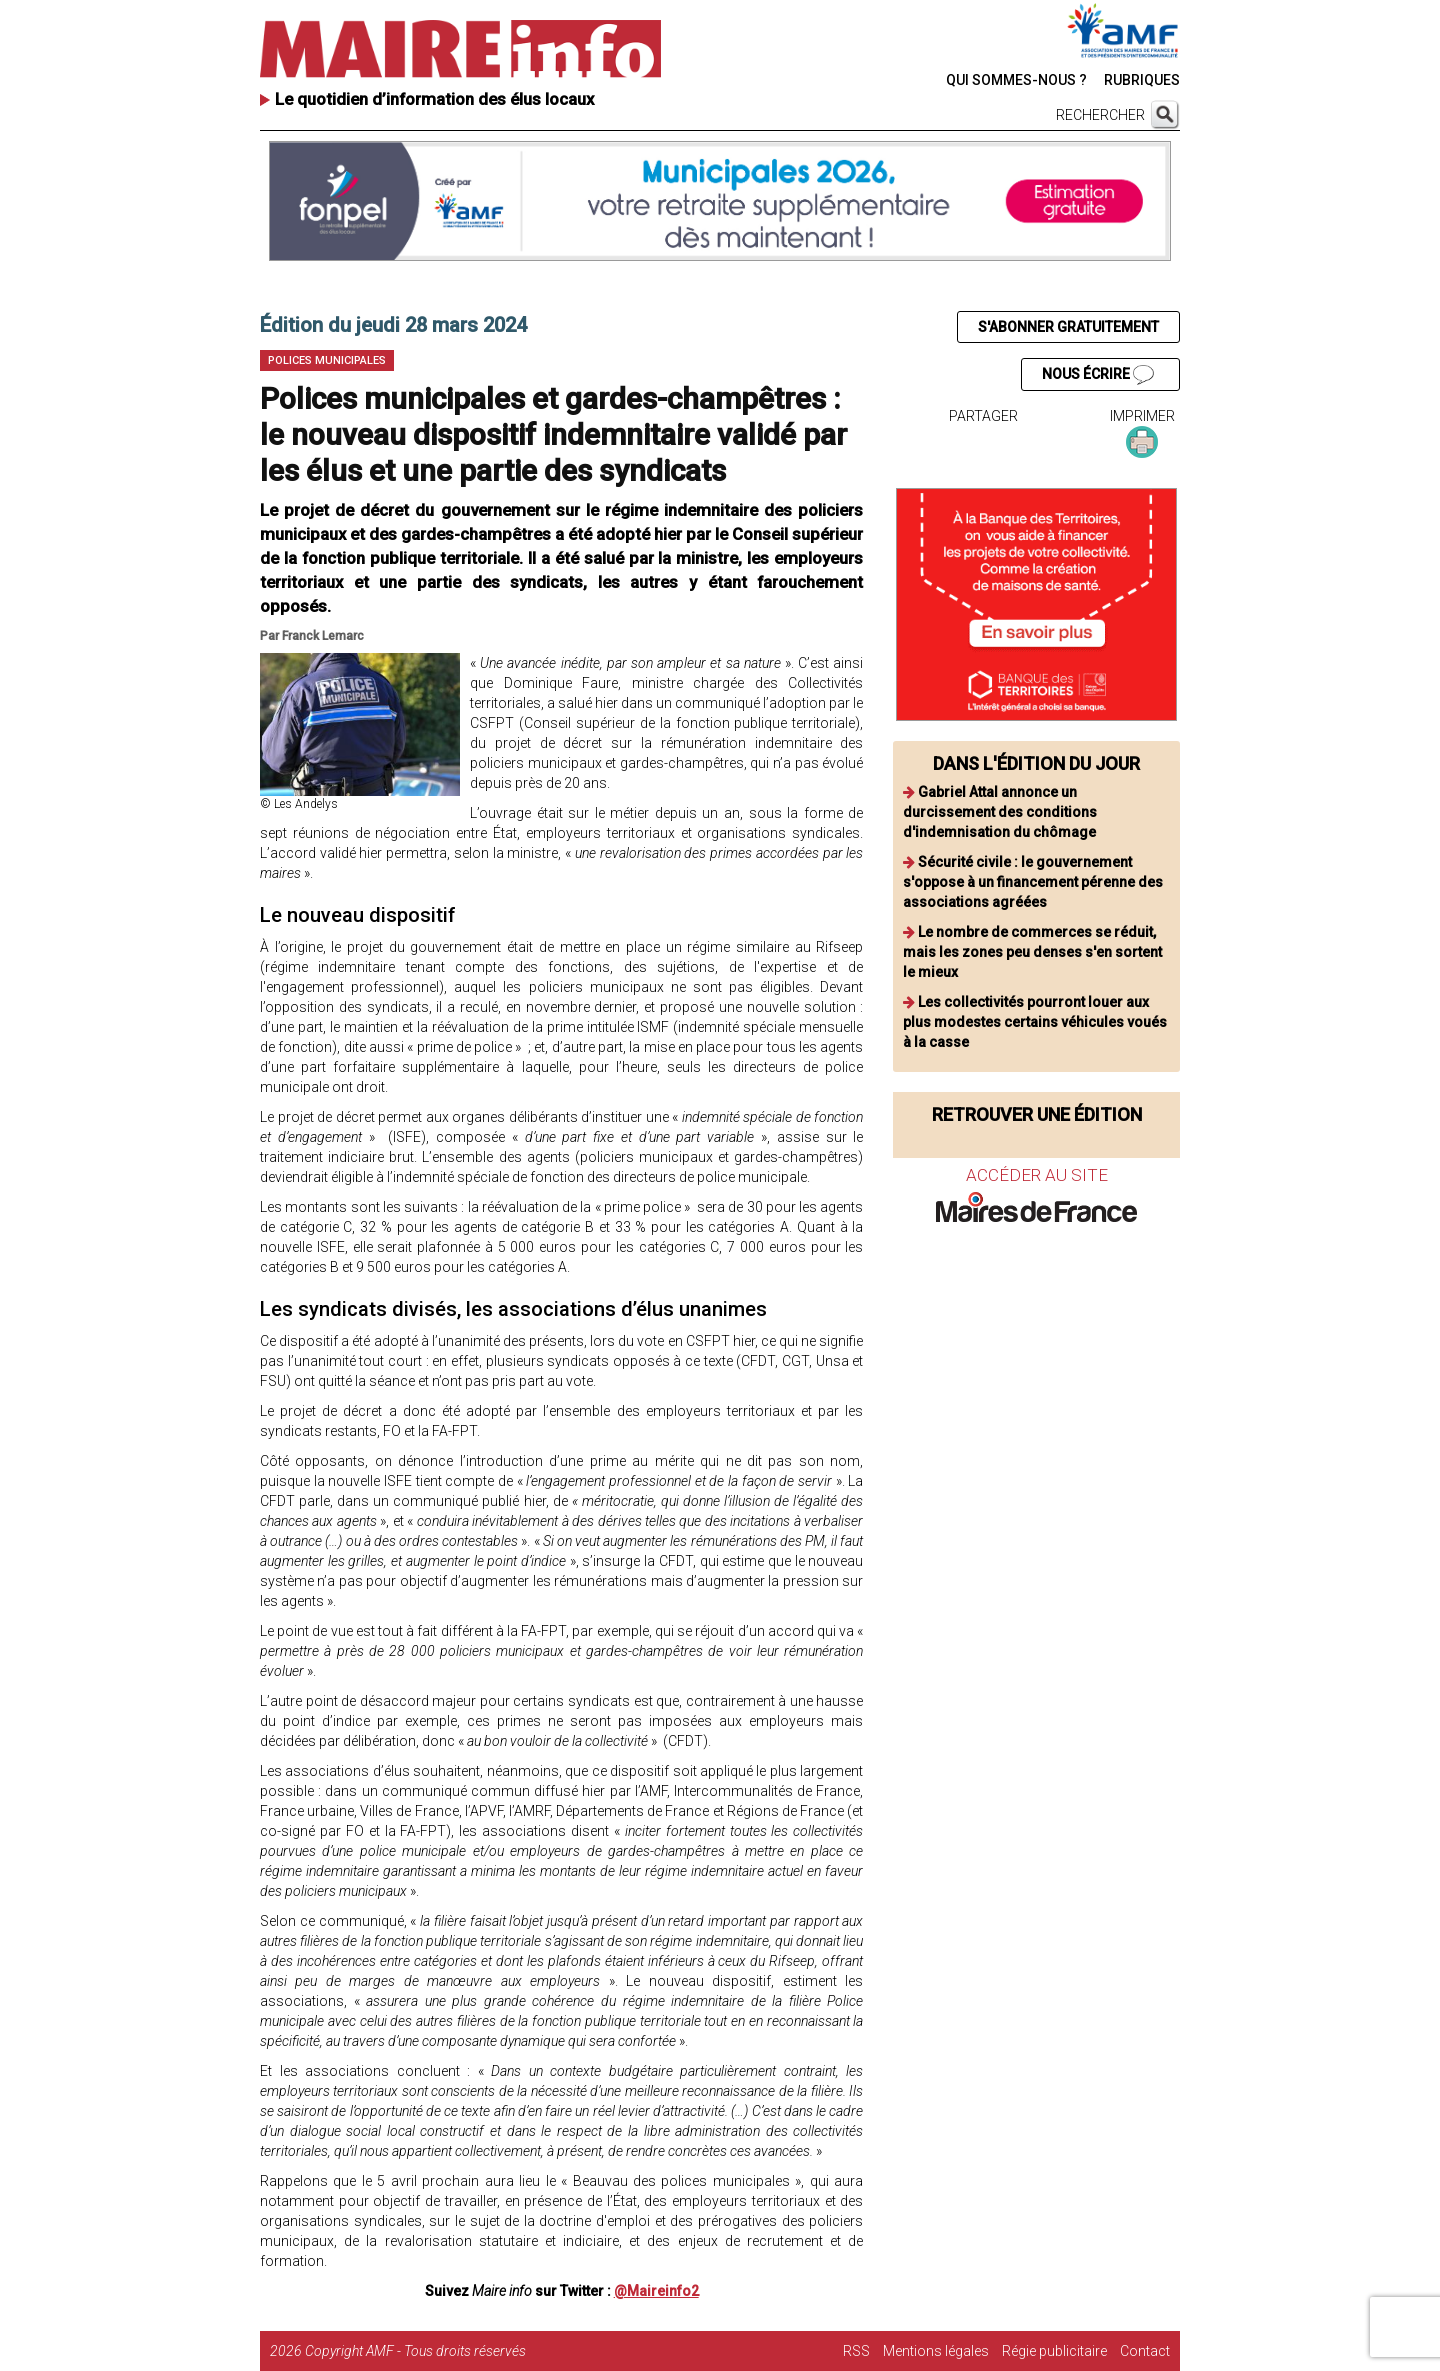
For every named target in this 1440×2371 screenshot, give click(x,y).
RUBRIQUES (1142, 80)
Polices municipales (327, 360)
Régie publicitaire (1054, 2351)
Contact (1145, 2351)
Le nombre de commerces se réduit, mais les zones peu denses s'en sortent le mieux (1032, 952)
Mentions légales (936, 2351)
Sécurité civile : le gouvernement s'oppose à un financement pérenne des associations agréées (1033, 882)
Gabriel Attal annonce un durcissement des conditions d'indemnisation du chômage (1000, 812)
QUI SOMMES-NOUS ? (1016, 80)
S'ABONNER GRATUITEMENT (1068, 327)
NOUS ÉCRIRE (1098, 375)
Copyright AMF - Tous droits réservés (415, 2351)
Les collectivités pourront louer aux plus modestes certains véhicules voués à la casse (1035, 1022)
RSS (856, 2351)
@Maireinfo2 (656, 2291)
